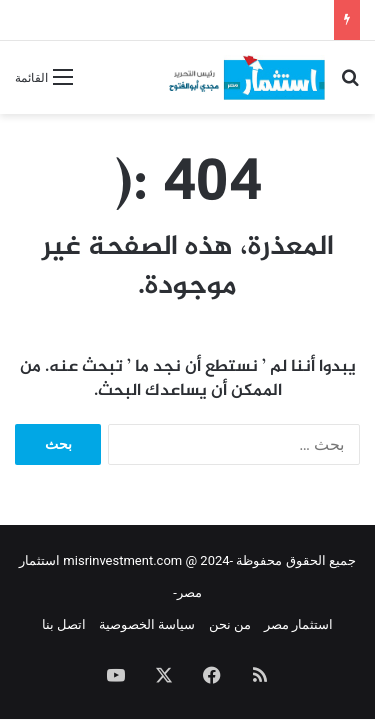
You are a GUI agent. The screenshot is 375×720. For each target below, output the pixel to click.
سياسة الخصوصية (147, 624)
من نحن (230, 624)
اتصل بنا (64, 624)
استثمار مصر (298, 624)
